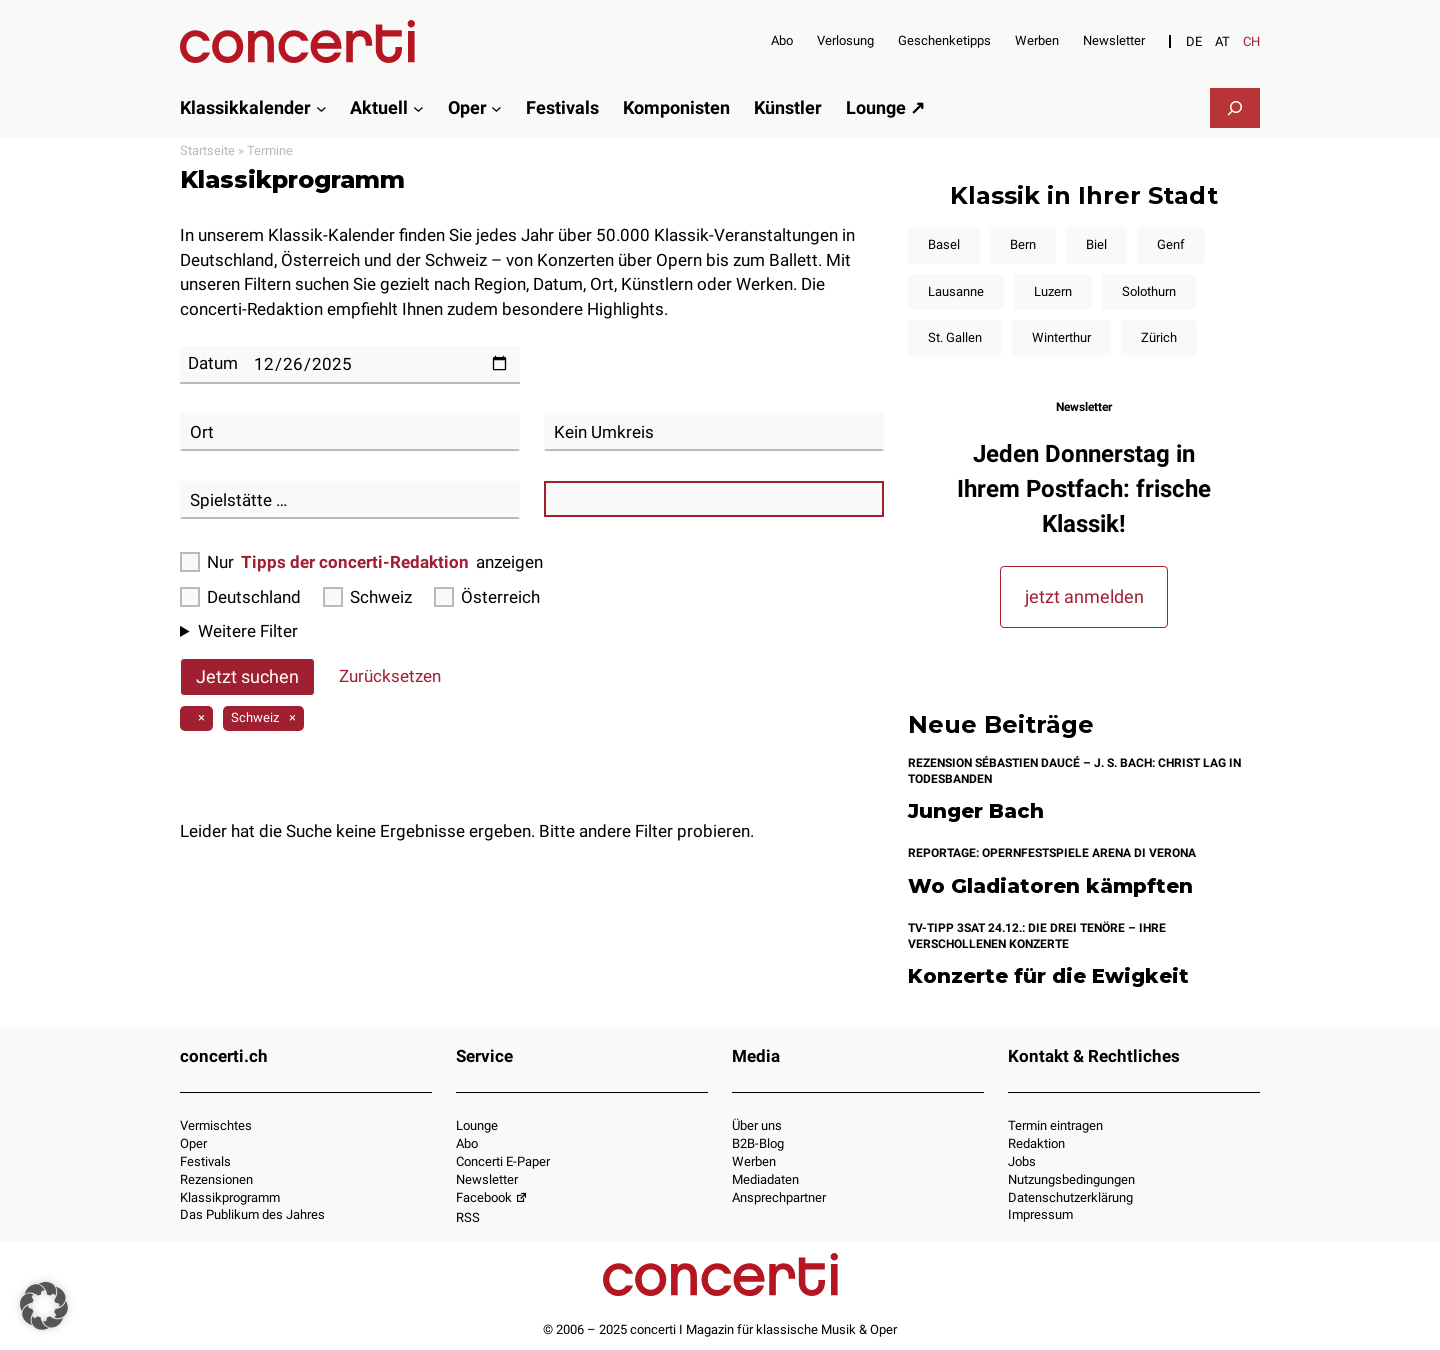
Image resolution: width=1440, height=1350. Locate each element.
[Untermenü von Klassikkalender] (321, 107)
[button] (44, 1306)
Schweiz (367, 597)
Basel (944, 244)
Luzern (1053, 291)
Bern (1023, 244)
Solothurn (1149, 291)
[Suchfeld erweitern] (1235, 108)
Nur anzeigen (361, 562)
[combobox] (350, 432)
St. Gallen (955, 337)
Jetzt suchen (247, 676)
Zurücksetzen (390, 676)
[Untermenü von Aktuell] (418, 107)
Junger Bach (976, 811)
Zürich (1159, 337)
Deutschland (240, 597)
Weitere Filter (248, 631)
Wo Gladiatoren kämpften (1050, 886)
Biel (1096, 244)
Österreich (487, 597)
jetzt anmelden (1084, 596)
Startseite (207, 150)
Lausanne (956, 291)
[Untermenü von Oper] (496, 107)
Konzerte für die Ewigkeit (1048, 976)
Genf (1171, 244)
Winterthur (1061, 337)
